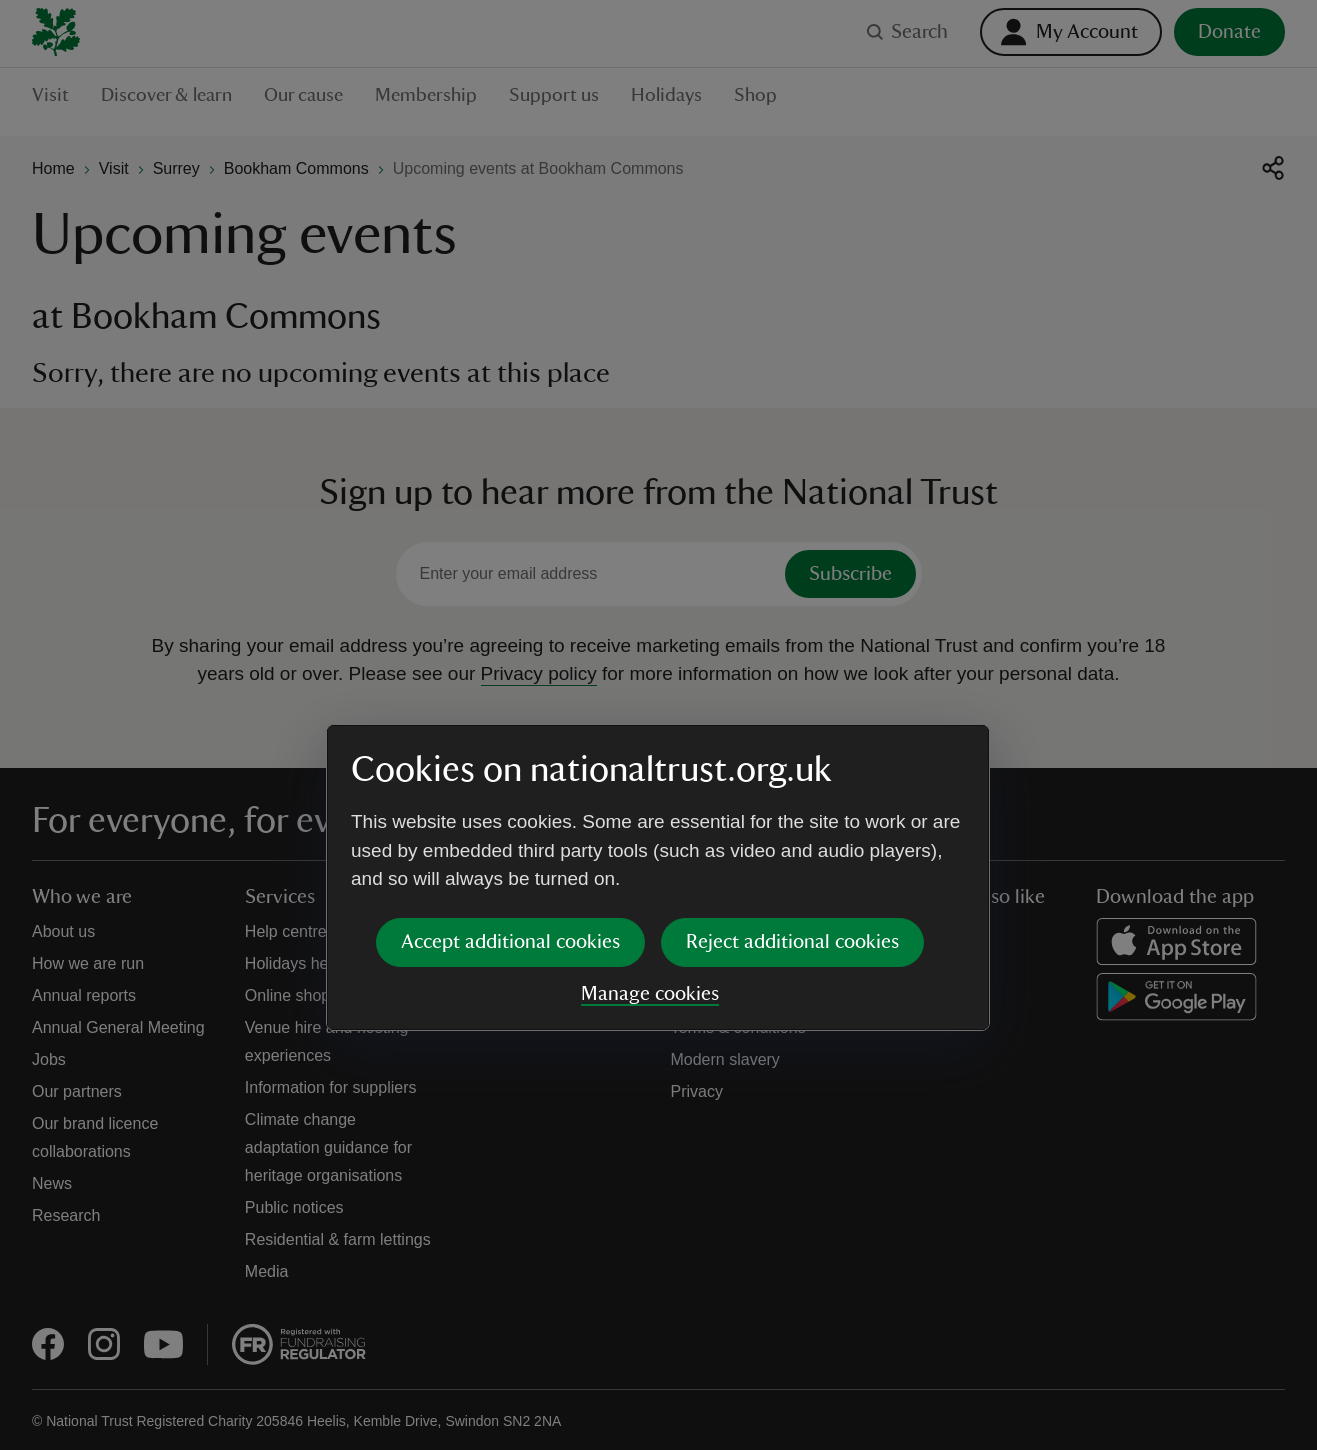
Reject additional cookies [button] (792, 789)
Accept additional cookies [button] (510, 789)
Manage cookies (650, 841)
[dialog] (658, 724)
